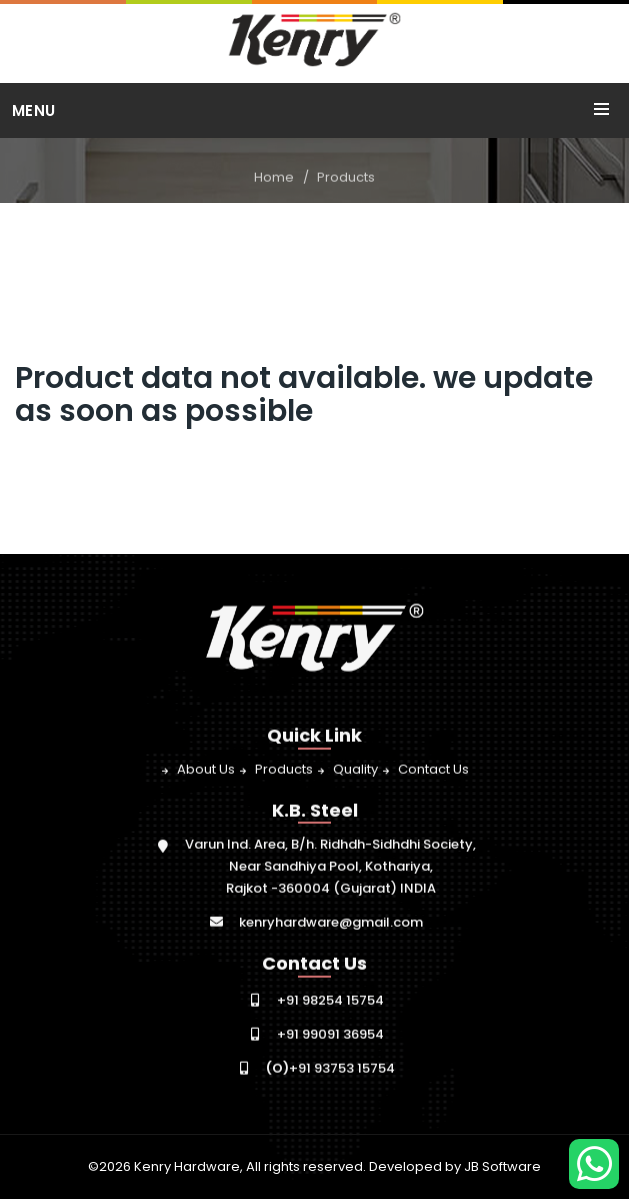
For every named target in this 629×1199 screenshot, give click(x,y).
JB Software (502, 1166)
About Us (206, 769)
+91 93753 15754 (330, 1068)
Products (346, 177)
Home (274, 177)
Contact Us (433, 769)
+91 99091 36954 (330, 1034)
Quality (355, 769)
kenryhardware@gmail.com (331, 923)
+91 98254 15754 (330, 1000)
